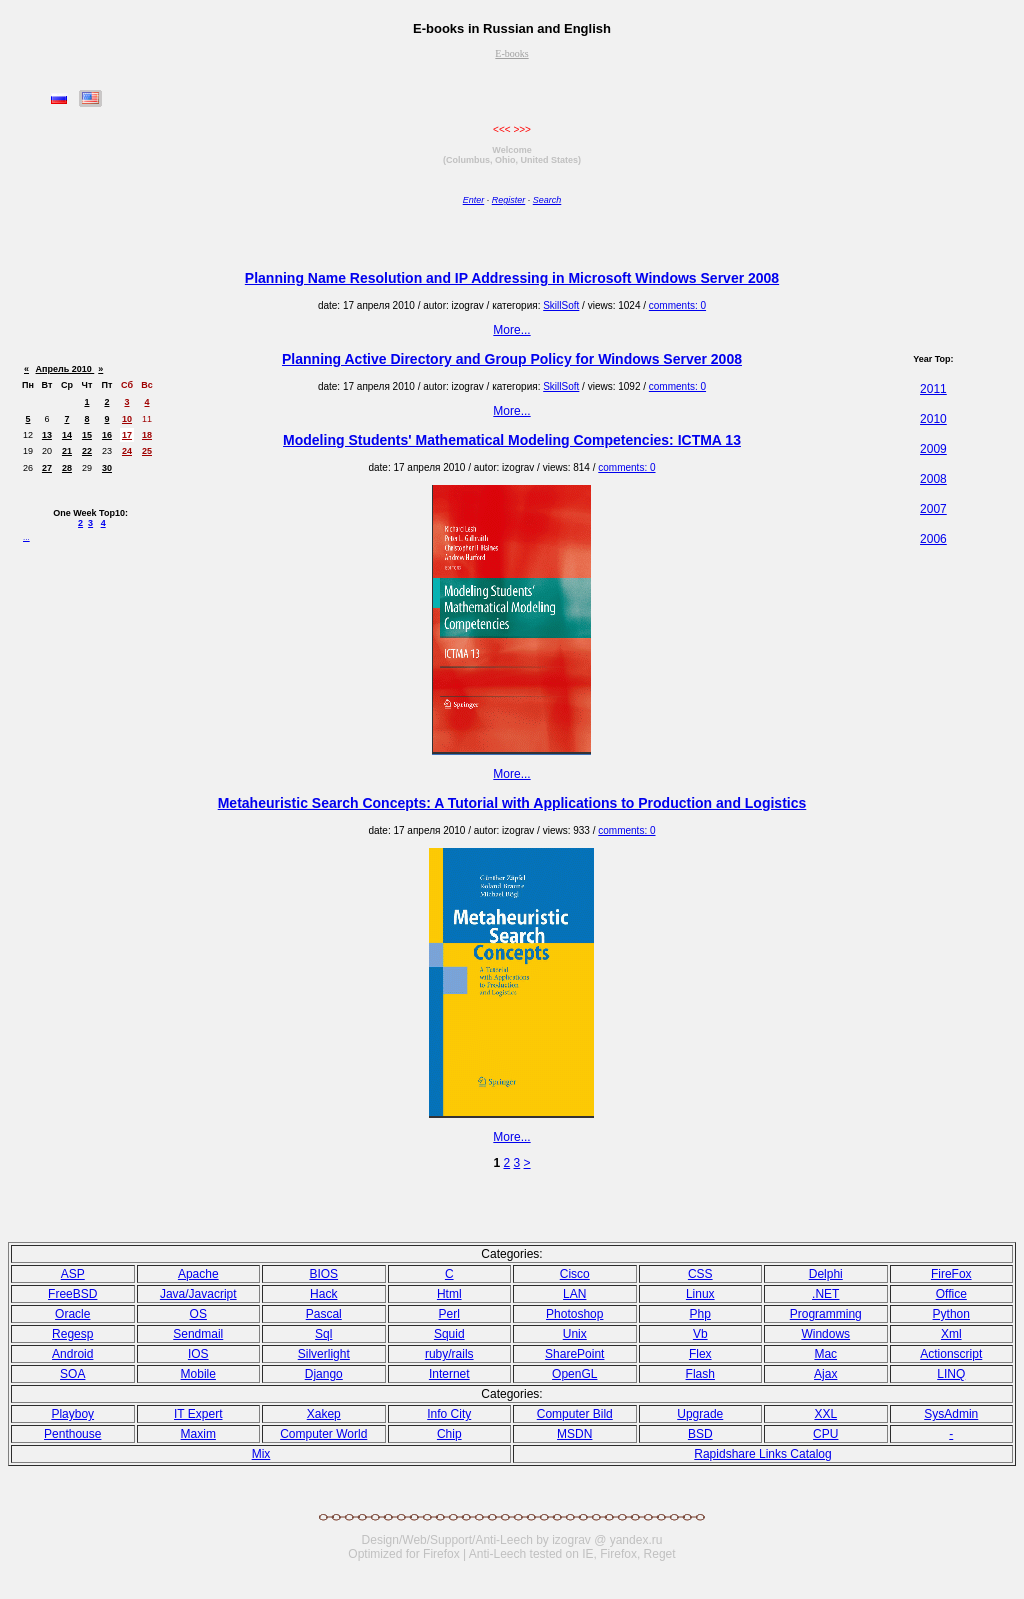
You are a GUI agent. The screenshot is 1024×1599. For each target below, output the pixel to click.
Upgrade (700, 1414)
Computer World (323, 1434)
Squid (449, 1334)
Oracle (72, 1314)
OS (198, 1314)
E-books (511, 53)
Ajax (825, 1374)
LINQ (951, 1374)
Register (509, 200)
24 (127, 451)
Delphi (826, 1274)
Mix (261, 1454)
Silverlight (324, 1354)
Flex (700, 1354)
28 (67, 468)
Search (547, 200)
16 (107, 435)
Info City (449, 1414)
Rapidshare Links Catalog (762, 1454)
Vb (700, 1334)
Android (72, 1354)
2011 (933, 389)
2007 (933, 509)
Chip (449, 1434)
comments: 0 (677, 305)
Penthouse (72, 1434)
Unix (575, 1334)
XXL (825, 1414)
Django (324, 1374)
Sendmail (198, 1334)
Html (449, 1294)
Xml (951, 1334)
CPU (825, 1434)
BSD (700, 1434)
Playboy (72, 1414)
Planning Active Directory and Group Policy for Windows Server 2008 (512, 359)
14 (67, 435)
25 (147, 451)
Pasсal (324, 1314)
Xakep (324, 1414)
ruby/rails (449, 1354)
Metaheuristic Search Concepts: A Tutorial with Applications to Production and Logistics (512, 803)
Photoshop (574, 1314)
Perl (449, 1314)
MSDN (574, 1434)
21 (67, 451)
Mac (825, 1354)
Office (951, 1294)
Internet (449, 1374)
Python (951, 1314)
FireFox (951, 1274)
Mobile (198, 1374)
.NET (825, 1294)
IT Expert (198, 1414)
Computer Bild (575, 1414)
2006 (933, 539)
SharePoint (574, 1354)
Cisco (575, 1274)
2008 (933, 479)
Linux (700, 1294)
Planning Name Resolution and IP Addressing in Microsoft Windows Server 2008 (512, 278)
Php (700, 1314)
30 (107, 468)
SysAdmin (951, 1414)
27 (47, 468)
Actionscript (951, 1354)
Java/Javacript (198, 1294)
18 (147, 435)
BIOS (323, 1274)
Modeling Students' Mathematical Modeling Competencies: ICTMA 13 (512, 440)
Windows (825, 1334)
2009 (933, 449)
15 (87, 435)
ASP (73, 1274)
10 (127, 419)
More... (511, 330)
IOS (198, 1354)
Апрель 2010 (65, 369)
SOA (72, 1374)
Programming (826, 1314)
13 (47, 435)
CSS (700, 1274)
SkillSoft (561, 305)
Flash (700, 1374)
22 (87, 451)
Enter (474, 200)
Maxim (198, 1434)
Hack (323, 1294)
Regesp (72, 1334)
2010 (933, 419)
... (26, 537)
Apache (198, 1274)
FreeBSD (72, 1294)
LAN (574, 1294)
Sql (323, 1334)
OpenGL (574, 1374)
